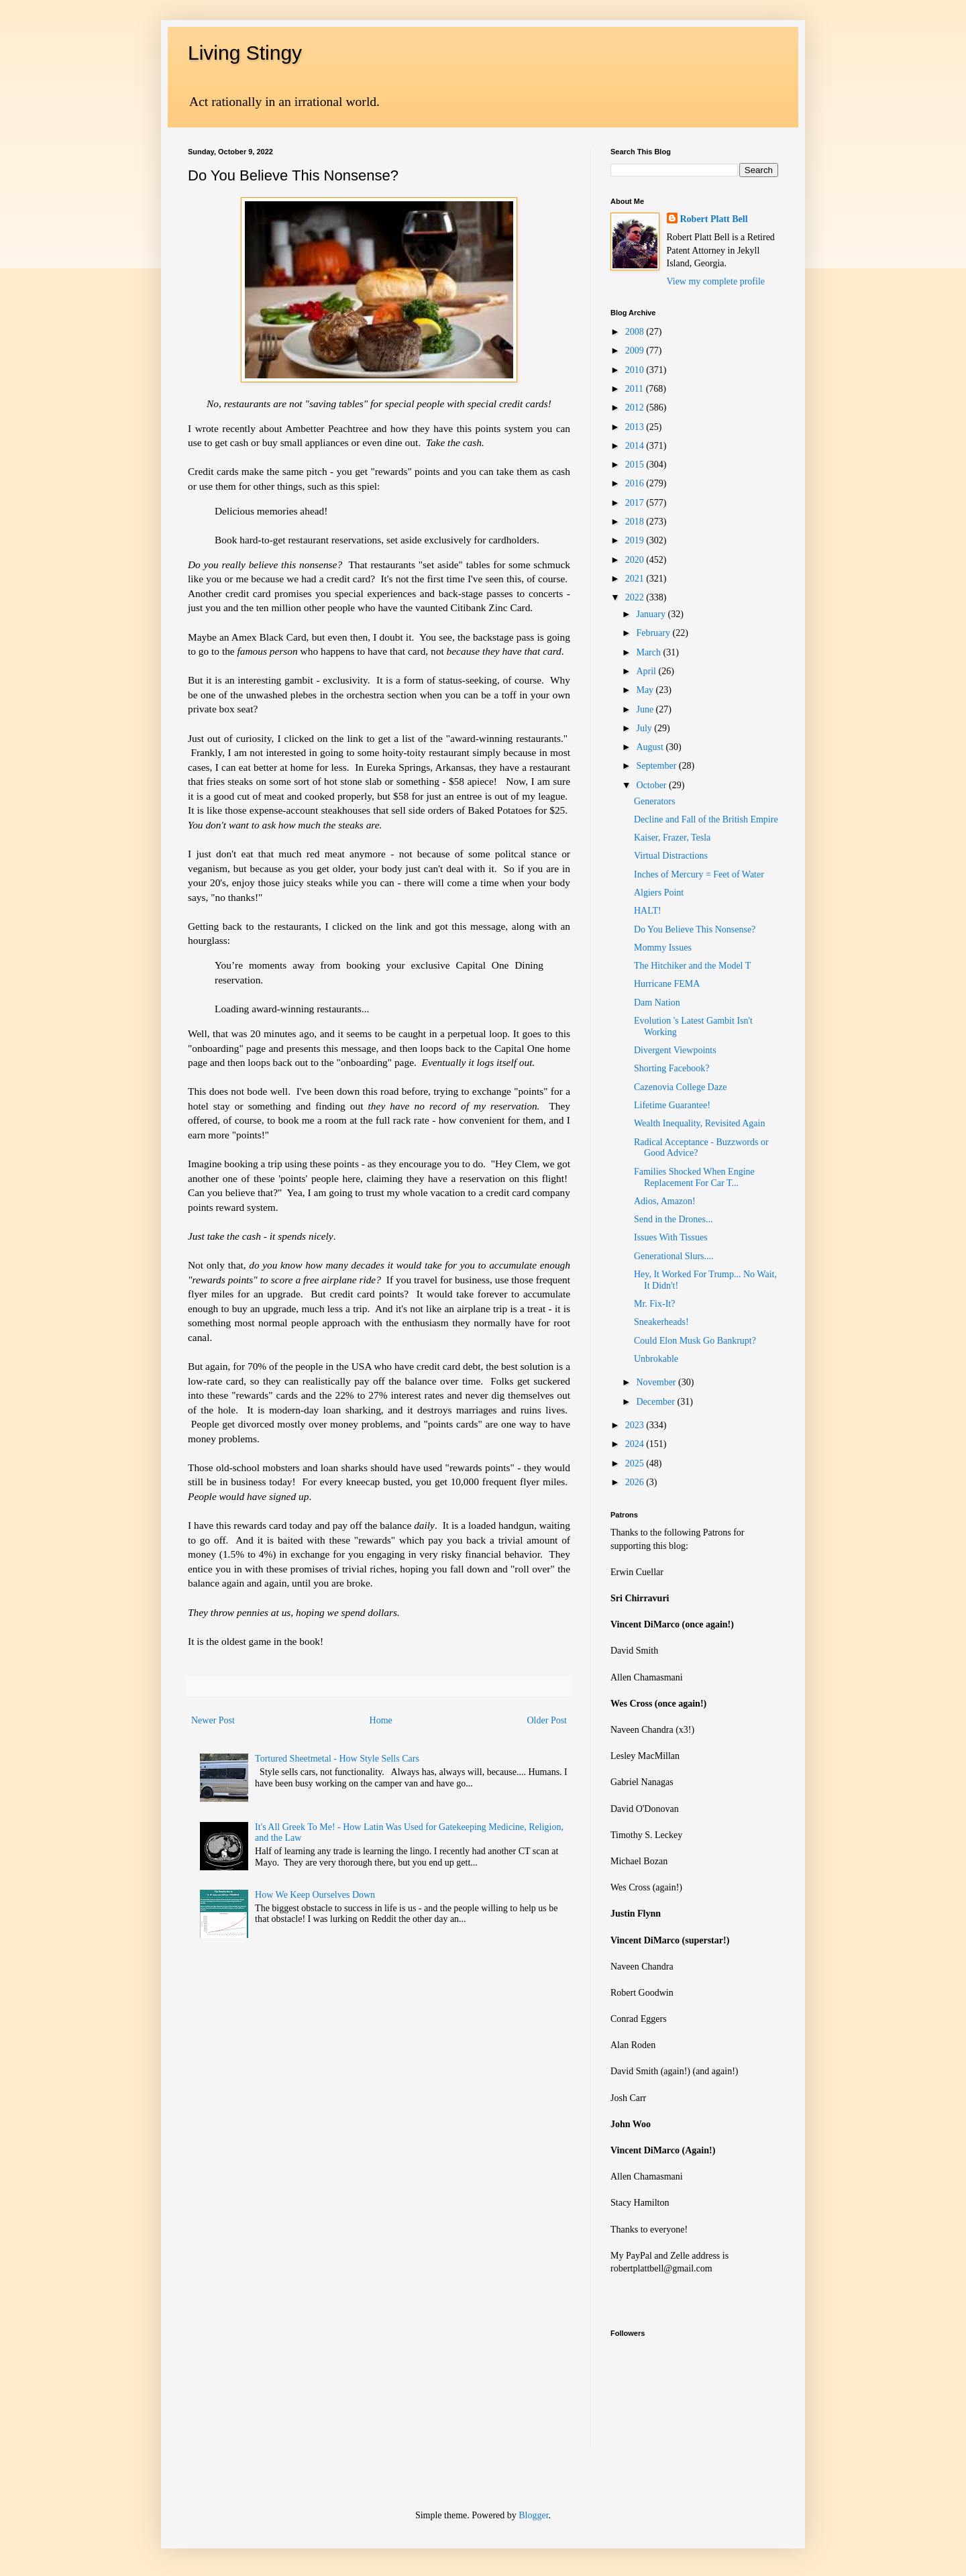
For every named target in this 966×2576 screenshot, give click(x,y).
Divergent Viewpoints (675, 1050)
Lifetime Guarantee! (672, 1105)
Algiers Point (659, 893)
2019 (636, 540)
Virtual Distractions (671, 856)
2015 (636, 465)
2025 (636, 1463)
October (652, 785)
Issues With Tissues (671, 1237)
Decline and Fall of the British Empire (706, 819)
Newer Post (213, 1720)
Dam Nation (657, 1003)
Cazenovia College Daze (680, 1087)
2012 (636, 407)
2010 (636, 370)
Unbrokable (656, 1359)
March (649, 652)
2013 (636, 427)
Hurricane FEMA (667, 984)
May (645, 690)
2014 (636, 446)
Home (381, 1720)
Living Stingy (245, 53)
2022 (636, 597)
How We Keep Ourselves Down (315, 1895)
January (651, 614)
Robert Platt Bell (714, 219)
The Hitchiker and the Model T (692, 966)
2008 (636, 332)
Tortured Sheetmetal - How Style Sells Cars (337, 1759)
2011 (635, 389)
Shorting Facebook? (671, 1068)
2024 (636, 1444)
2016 (636, 483)
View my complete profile (716, 281)
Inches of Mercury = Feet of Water (699, 874)
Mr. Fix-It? (654, 1304)
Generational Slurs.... (674, 1256)
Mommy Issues (663, 948)
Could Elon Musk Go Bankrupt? (695, 1341)
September (657, 766)
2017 (636, 503)
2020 (636, 560)
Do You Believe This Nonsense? (694, 929)
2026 (636, 1482)
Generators (654, 801)
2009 (636, 350)
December (656, 1402)
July (645, 728)
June (645, 709)
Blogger (533, 2515)
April (647, 671)
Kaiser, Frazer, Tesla (672, 838)
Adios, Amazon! (665, 1201)
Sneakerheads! (661, 1322)
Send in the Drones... (673, 1219)
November (657, 1382)
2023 (636, 1425)
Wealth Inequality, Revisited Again (699, 1123)
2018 (636, 522)
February (654, 633)
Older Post (547, 1720)
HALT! (647, 911)
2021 (636, 579)
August (650, 747)
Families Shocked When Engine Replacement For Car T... (694, 1177)
